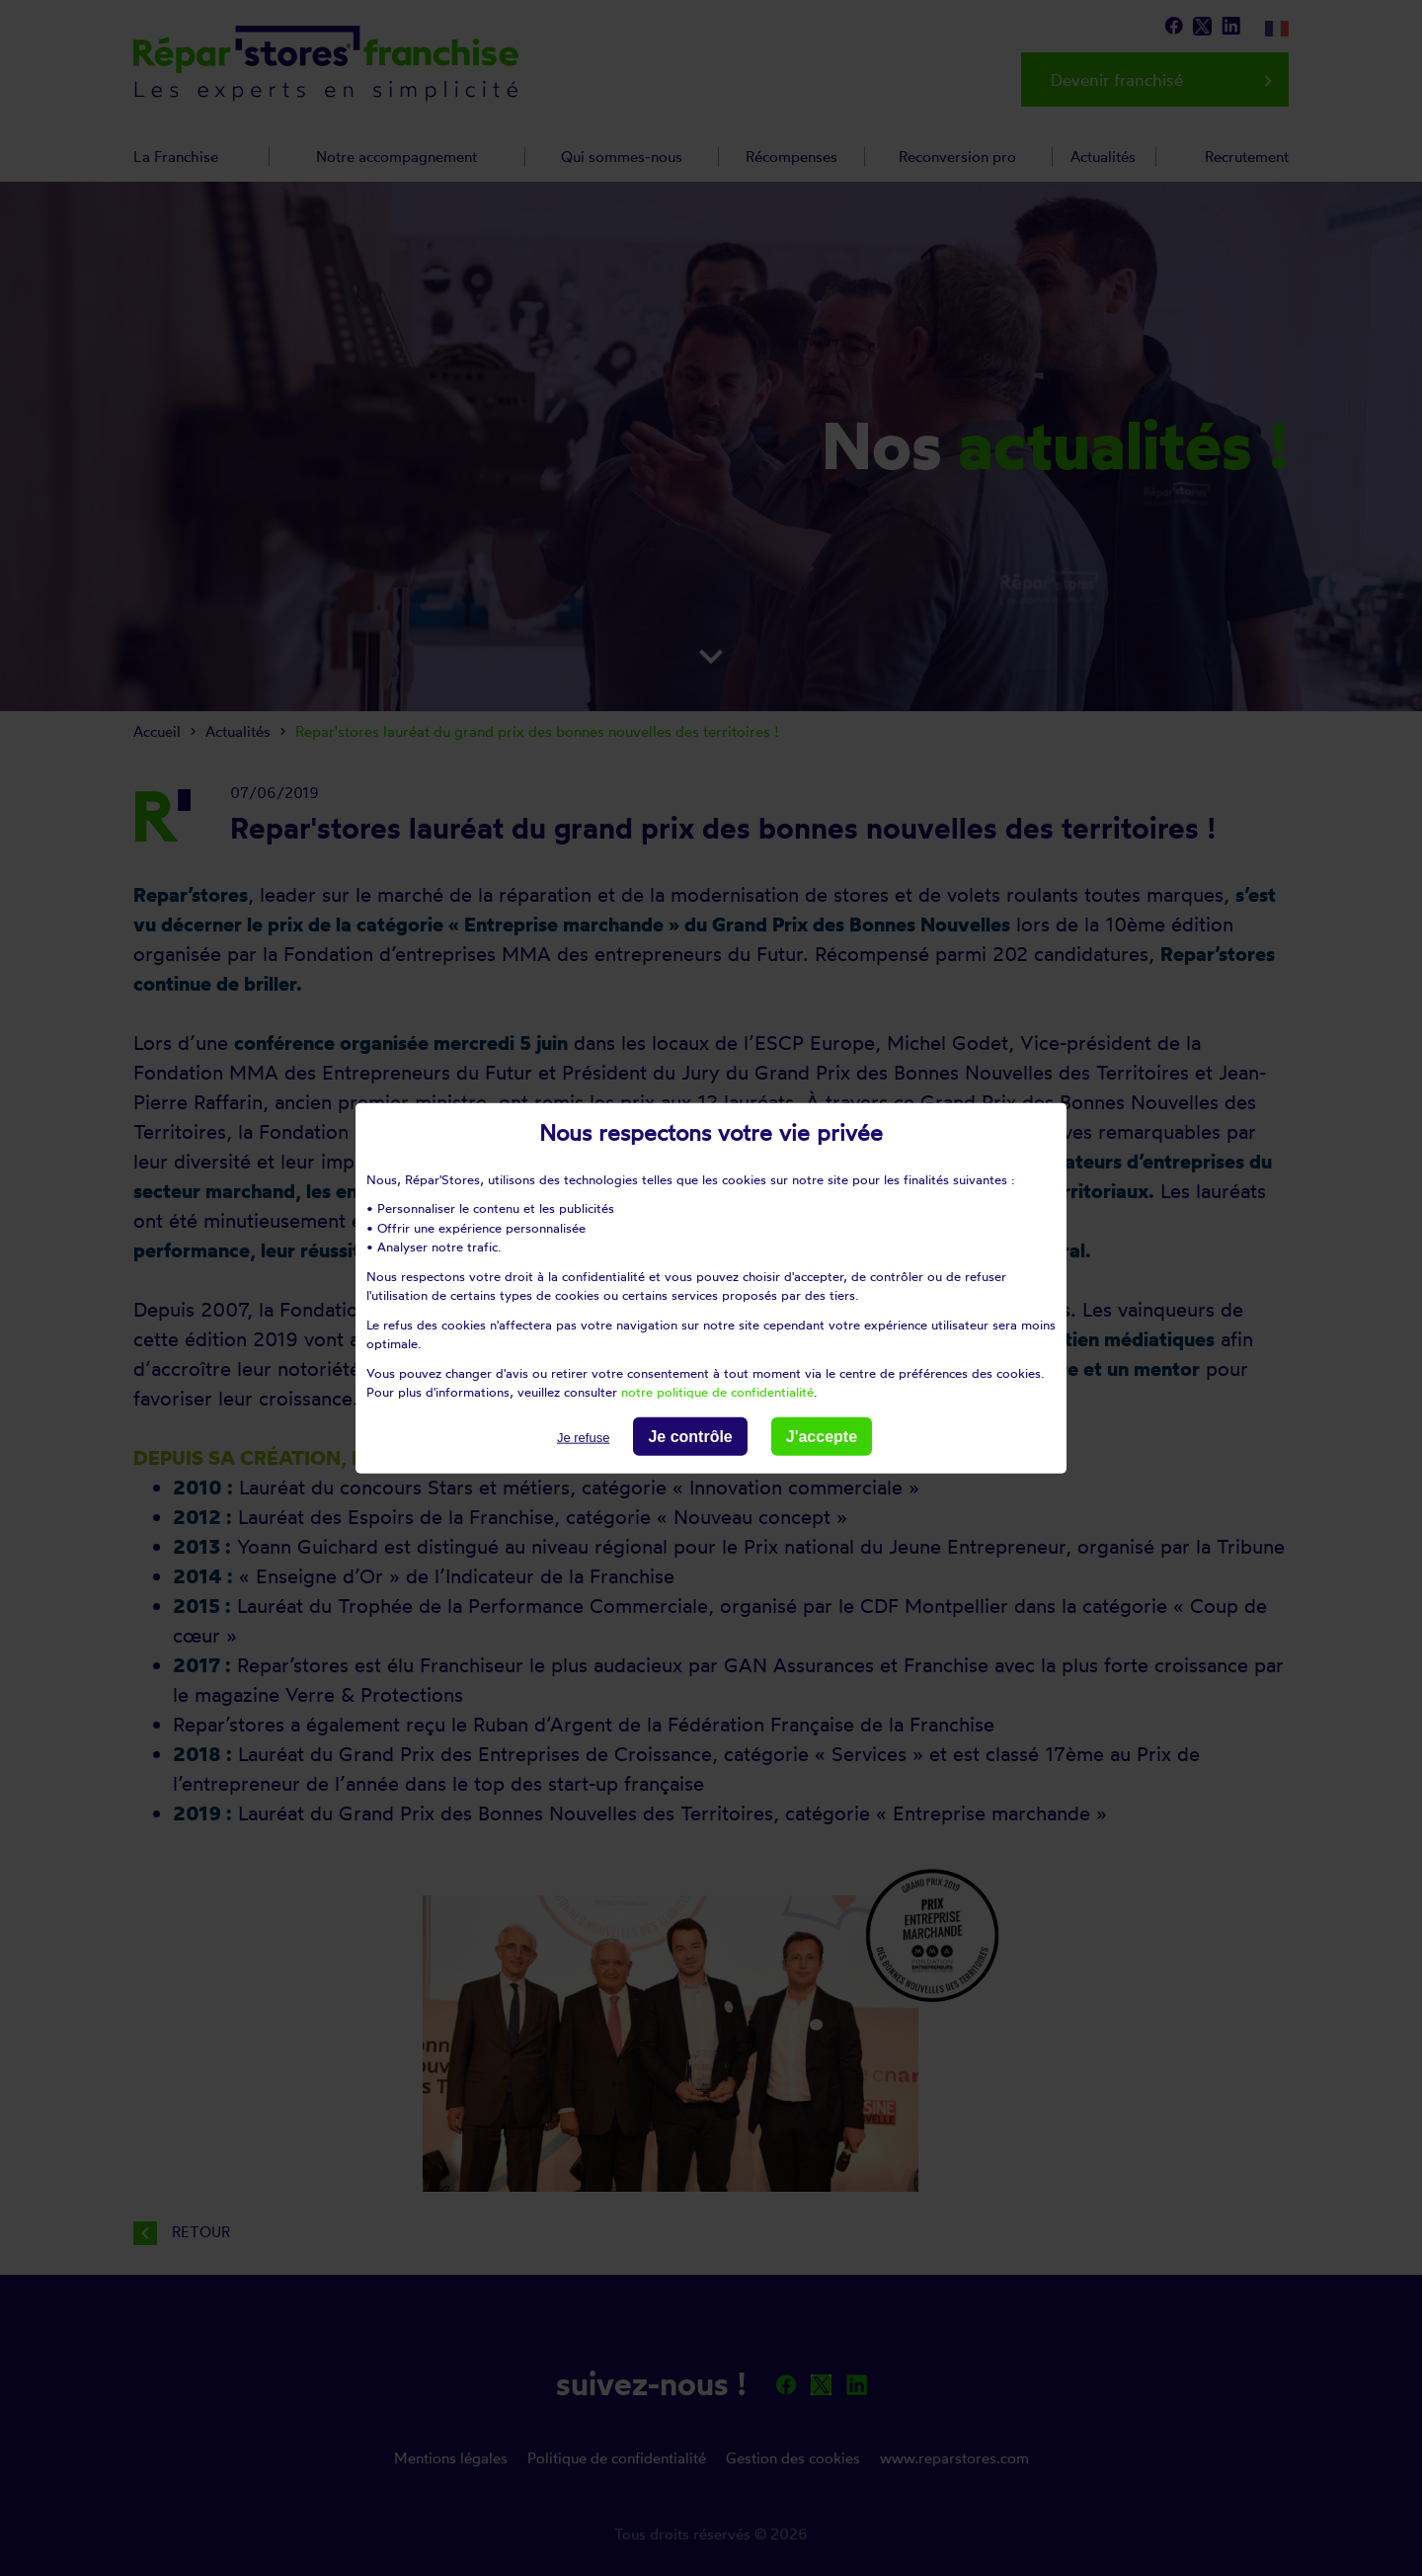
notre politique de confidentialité (717, 1392)
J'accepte (821, 1435)
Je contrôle (690, 1435)
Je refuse (583, 1436)
